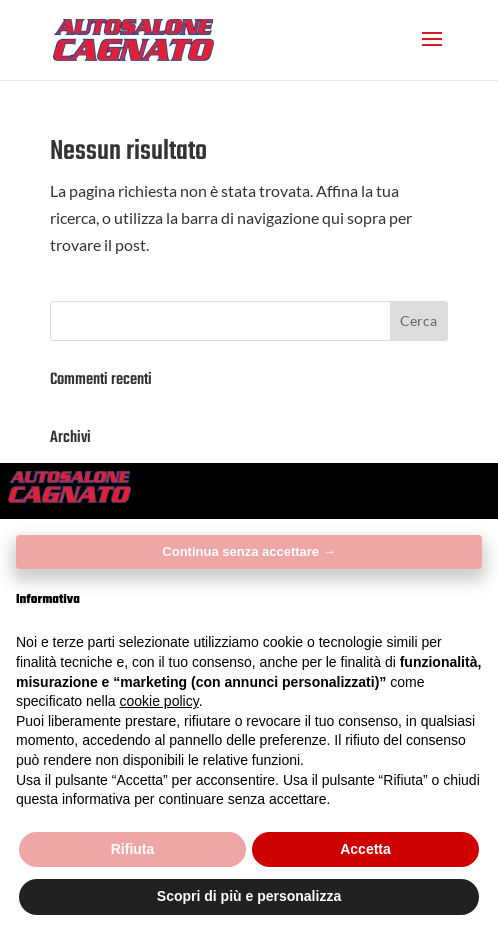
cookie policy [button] (159, 701)
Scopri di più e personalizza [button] (249, 896)
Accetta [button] (365, 849)
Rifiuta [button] (133, 849)
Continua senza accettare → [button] (248, 551)
